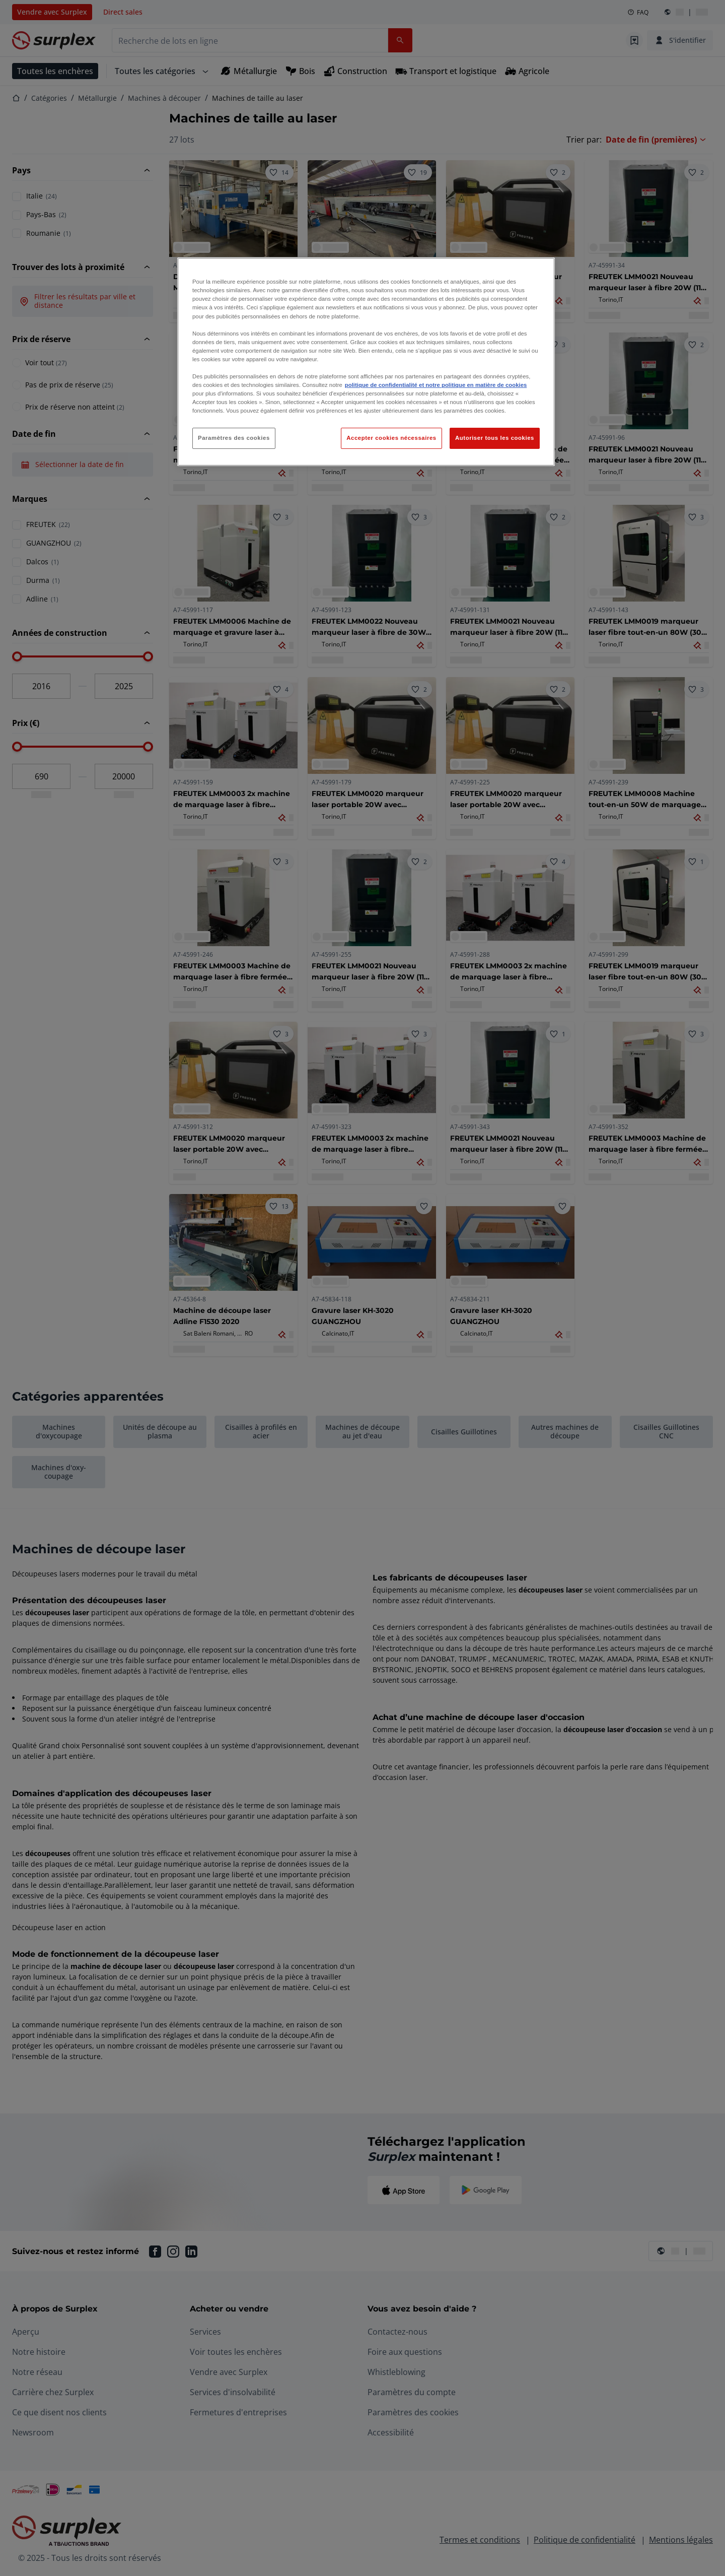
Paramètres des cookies (234, 438)
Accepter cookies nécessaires (391, 438)
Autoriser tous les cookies (494, 438)
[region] (366, 361)
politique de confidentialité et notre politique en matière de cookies (436, 385)
